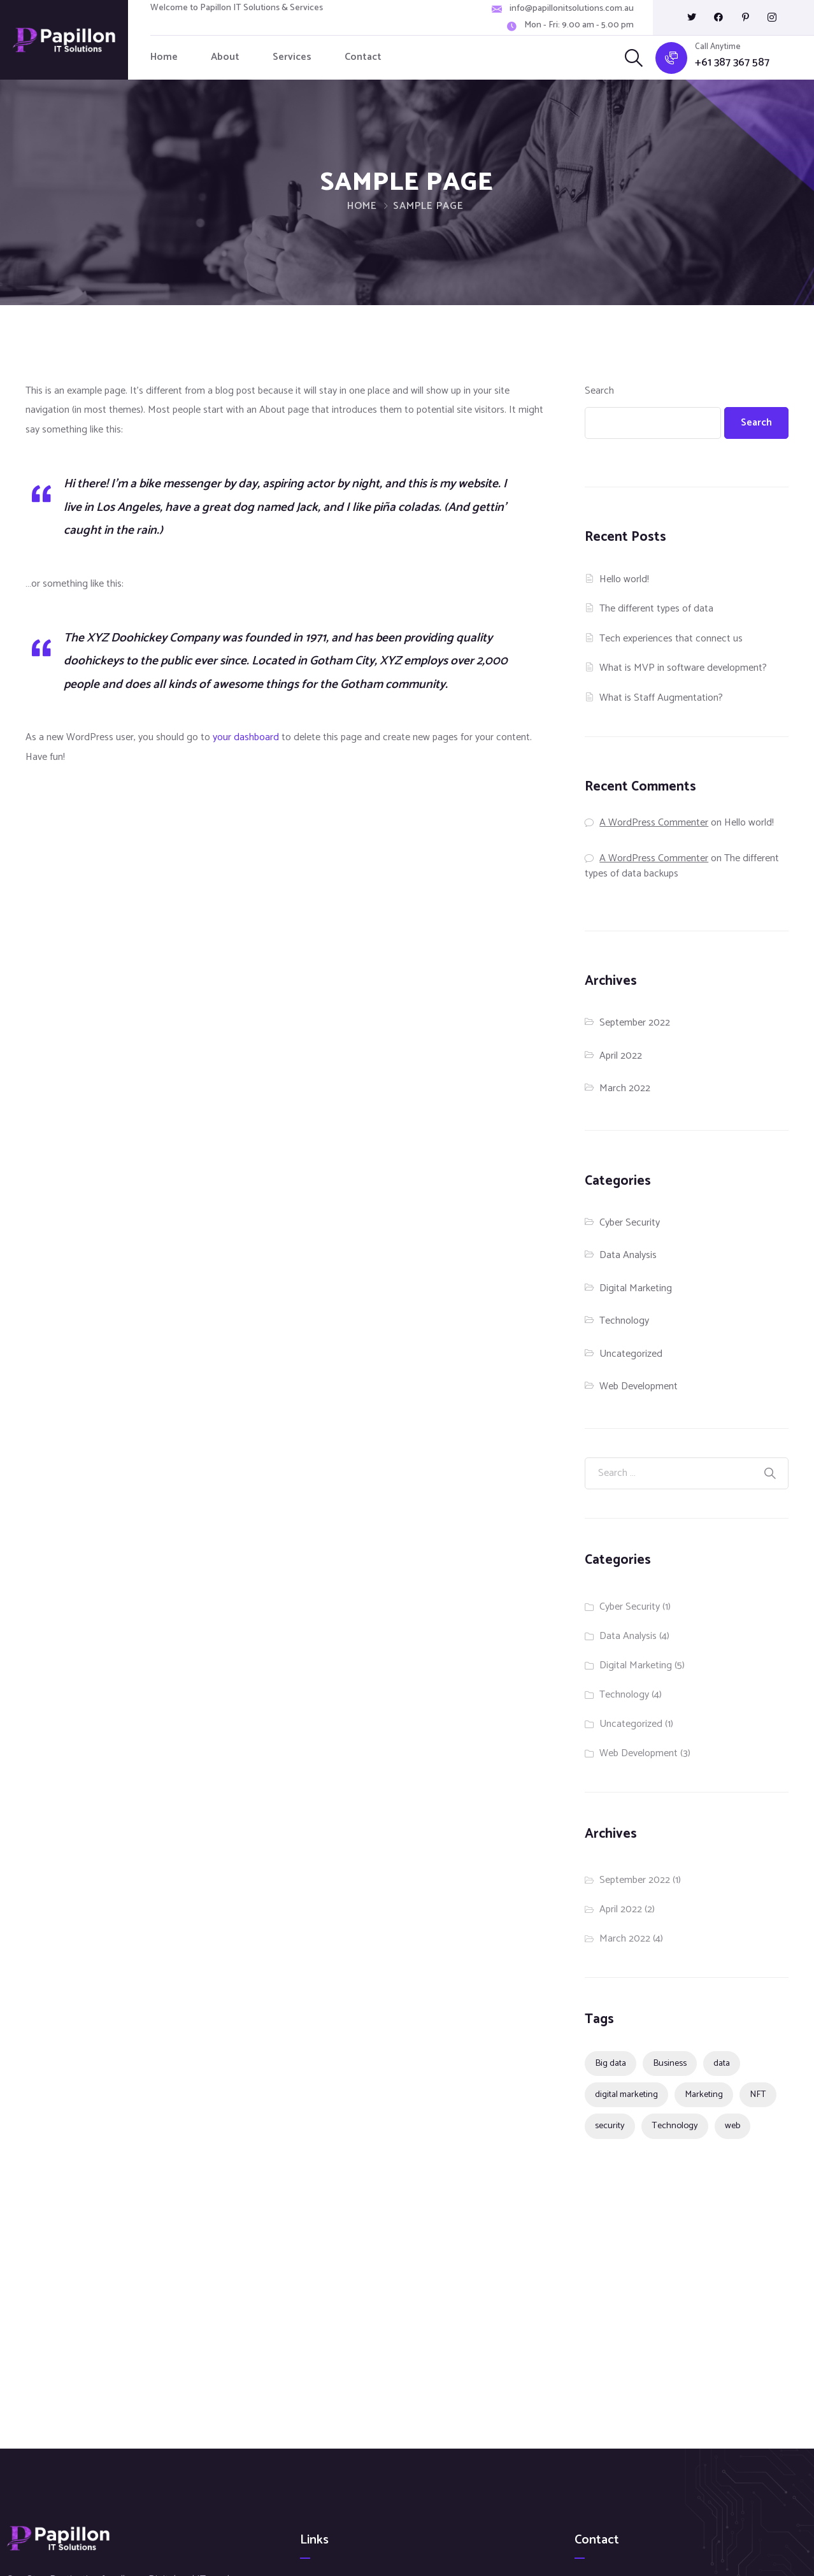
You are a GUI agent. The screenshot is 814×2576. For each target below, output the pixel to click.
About (225, 57)
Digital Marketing (635, 1288)
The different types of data (656, 608)
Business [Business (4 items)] (670, 2063)
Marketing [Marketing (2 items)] (704, 2094)
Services (292, 57)
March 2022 (624, 1088)
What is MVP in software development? (683, 667)
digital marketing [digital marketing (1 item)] (626, 2094)
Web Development (638, 1386)
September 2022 (634, 1022)
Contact (363, 57)
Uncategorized (630, 1354)
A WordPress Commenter (653, 822)
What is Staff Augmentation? (661, 697)
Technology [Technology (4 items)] (675, 2125)
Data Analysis (628, 1255)
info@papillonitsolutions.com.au (572, 9)
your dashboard (246, 737)
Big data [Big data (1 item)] (610, 2063)
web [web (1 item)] (732, 2125)
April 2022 (620, 1055)
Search (599, 390)
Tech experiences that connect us (671, 638)
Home (164, 57)
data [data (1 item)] (721, 2063)
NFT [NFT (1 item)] (758, 2094)
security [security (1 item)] (610, 2125)
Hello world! (624, 579)
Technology (624, 1320)
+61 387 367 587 (732, 63)
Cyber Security (629, 1222)
